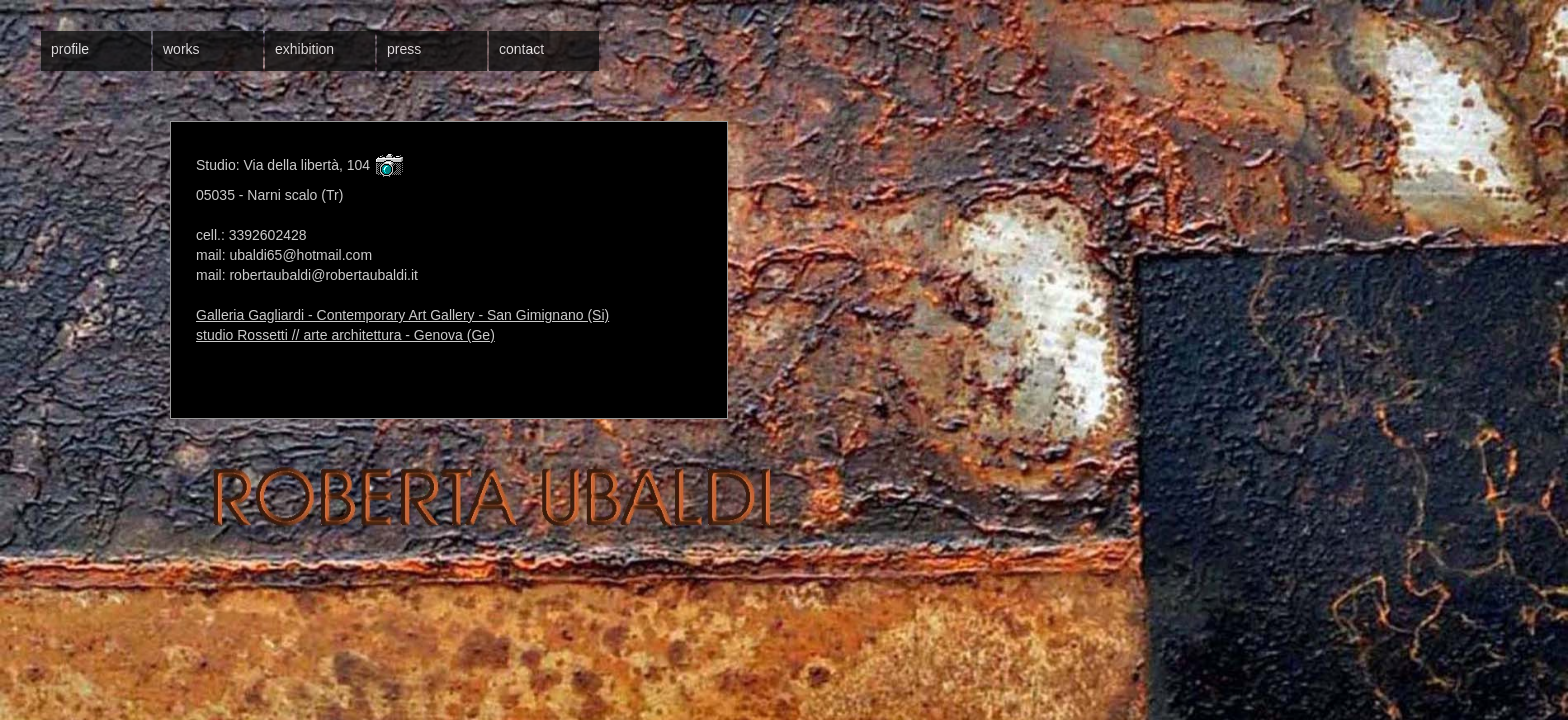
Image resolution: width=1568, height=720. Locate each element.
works (181, 49)
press (404, 49)
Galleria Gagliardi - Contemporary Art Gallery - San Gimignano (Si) (402, 315)
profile (70, 49)
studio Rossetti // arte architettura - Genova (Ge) (345, 335)
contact (521, 49)
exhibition (304, 49)
